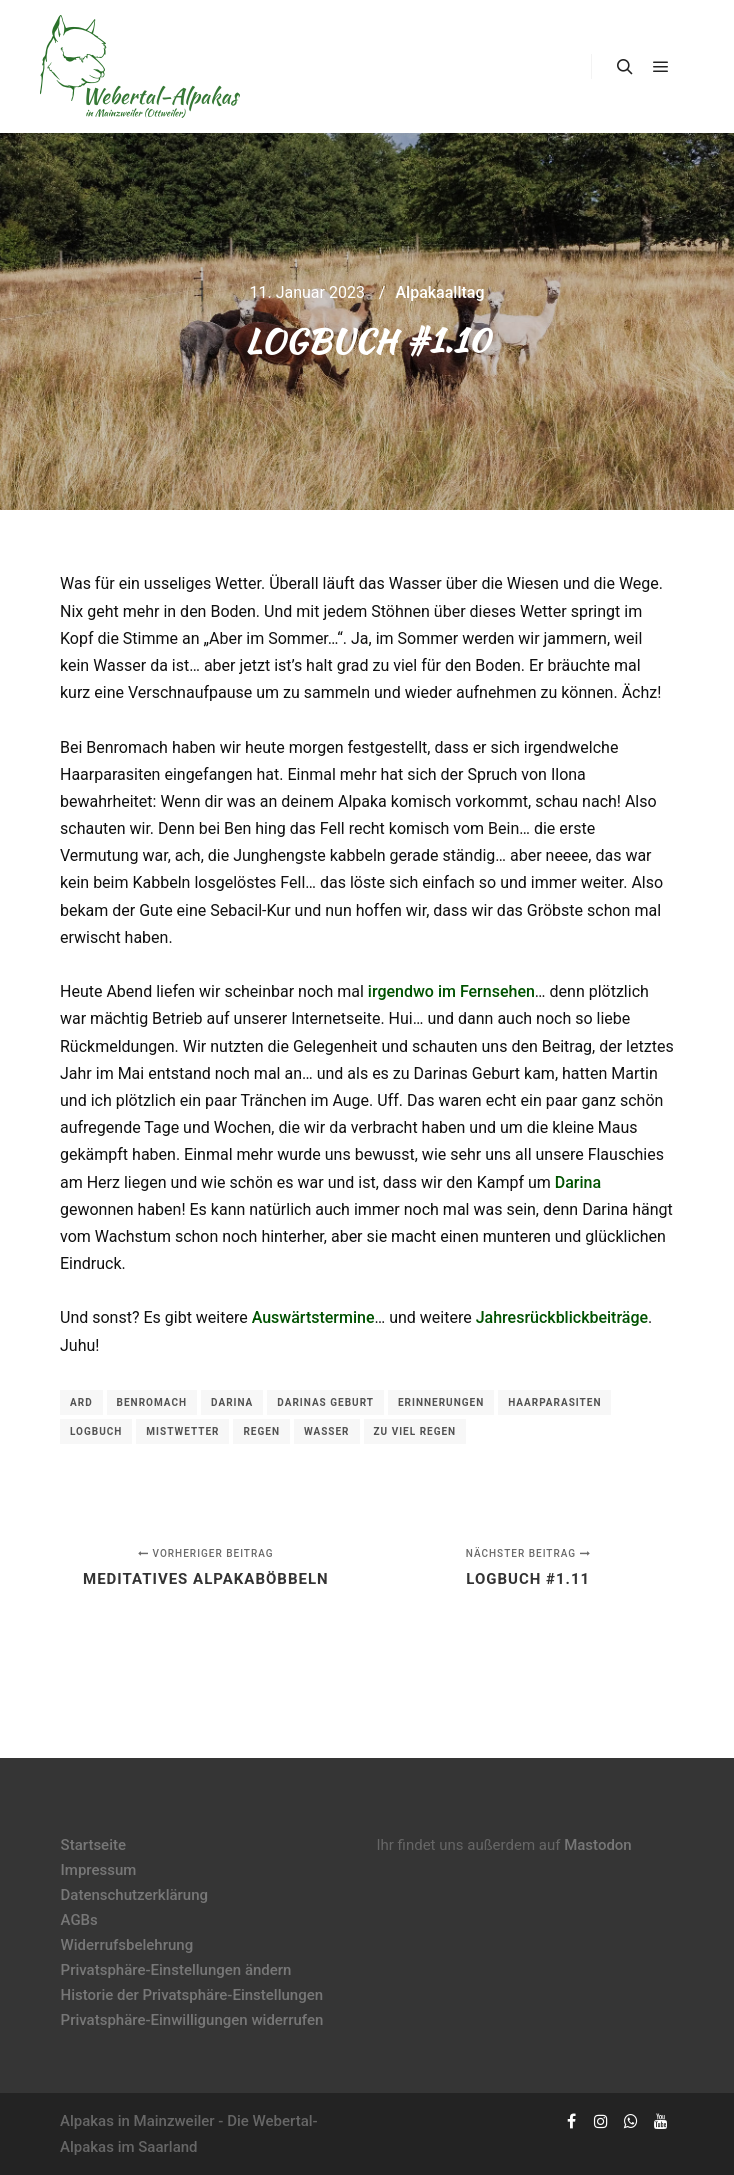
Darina (578, 1182)
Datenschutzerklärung (134, 1895)
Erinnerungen (441, 1402)
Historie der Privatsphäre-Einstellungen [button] (192, 1995)
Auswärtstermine (313, 1317)
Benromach (152, 1402)
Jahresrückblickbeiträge (562, 1317)
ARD (81, 1402)
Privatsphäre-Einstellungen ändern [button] (176, 1970)
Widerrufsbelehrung (127, 1945)
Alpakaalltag (439, 292)
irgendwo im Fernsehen (451, 991)
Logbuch (96, 1431)
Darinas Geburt (325, 1402)
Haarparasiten (554, 1402)
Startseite (93, 1845)
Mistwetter (182, 1431)
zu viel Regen (415, 1431)
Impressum (99, 1870)
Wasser (327, 1431)
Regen (261, 1431)
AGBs (79, 1920)
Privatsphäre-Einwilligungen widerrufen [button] (192, 2020)
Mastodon (598, 1845)
